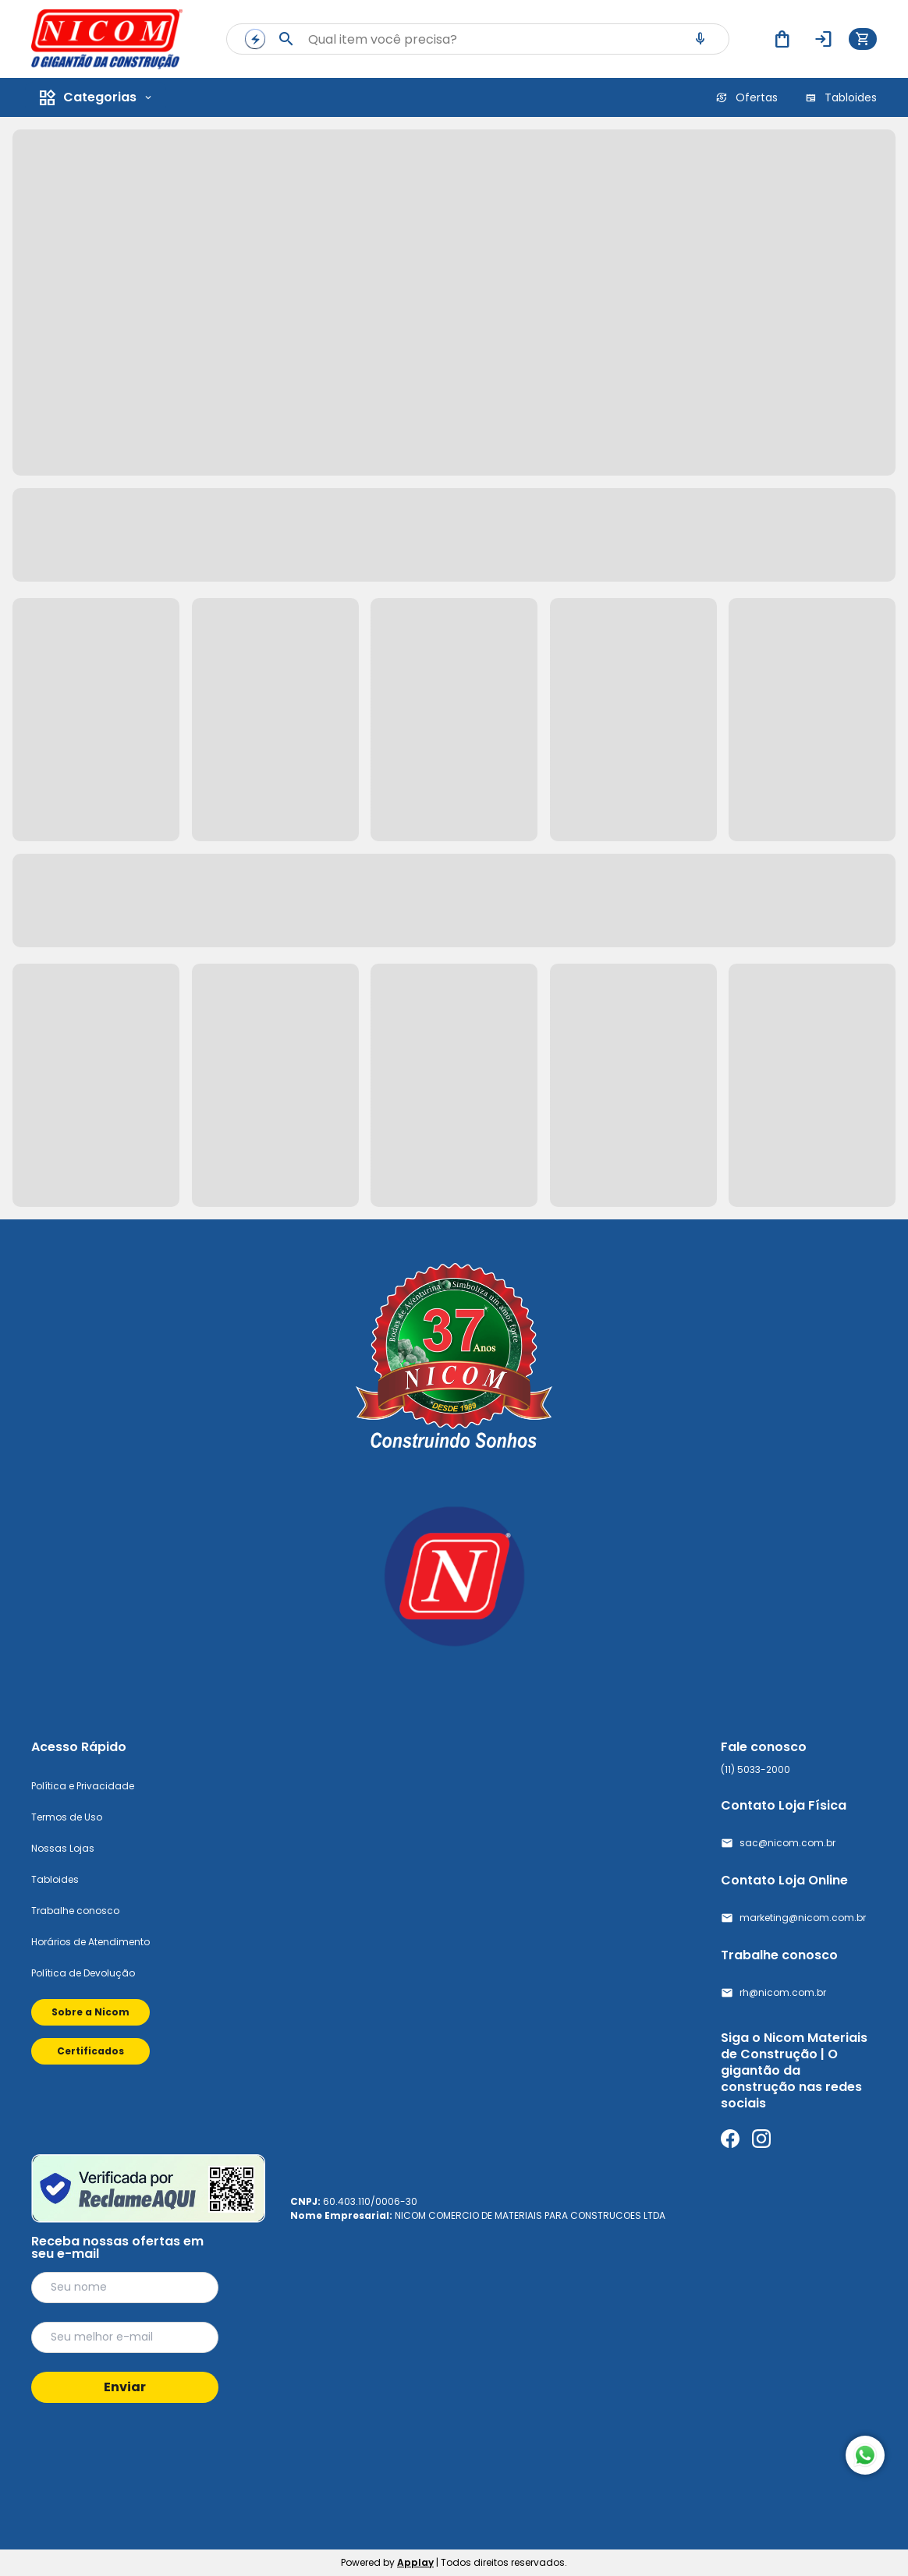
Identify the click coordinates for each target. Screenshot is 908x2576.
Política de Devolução (83, 1973)
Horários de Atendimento (90, 1941)
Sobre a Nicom (90, 2012)
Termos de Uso (66, 1817)
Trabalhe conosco (75, 1910)
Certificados (90, 2051)
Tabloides (55, 1879)
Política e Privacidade (82, 1785)
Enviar (125, 2387)
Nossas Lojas (62, 1848)
